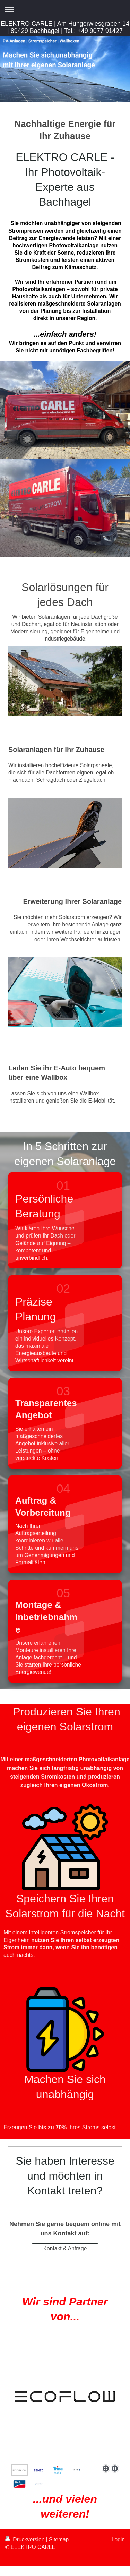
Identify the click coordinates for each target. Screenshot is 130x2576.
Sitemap (59, 2539)
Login (118, 2539)
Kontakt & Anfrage (65, 2248)
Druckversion (25, 2539)
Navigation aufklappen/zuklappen (65, 9)
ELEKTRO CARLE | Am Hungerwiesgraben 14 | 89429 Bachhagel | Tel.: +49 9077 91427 (65, 27)
